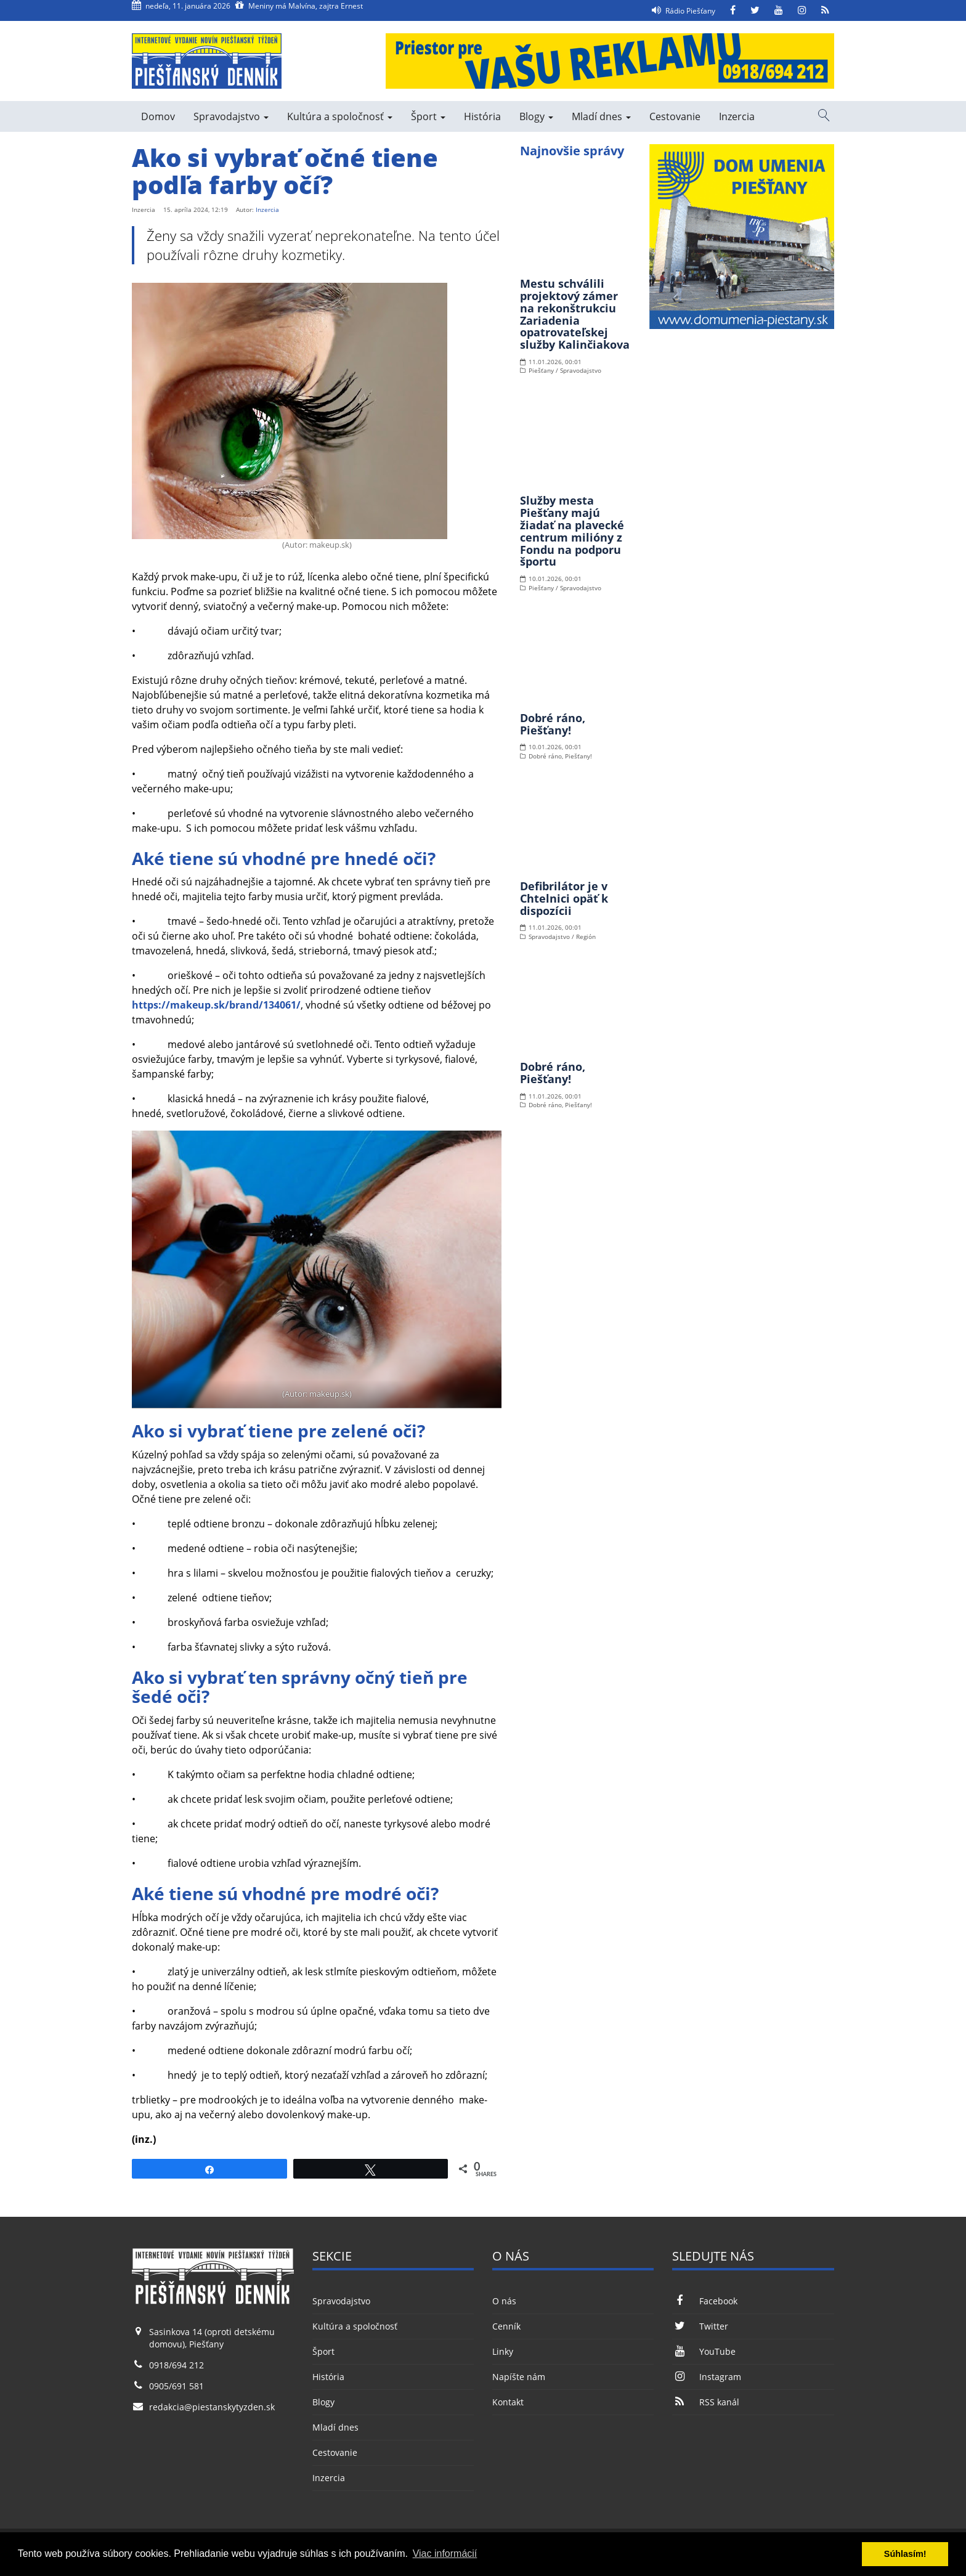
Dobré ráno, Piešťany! (552, 723)
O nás (504, 2301)
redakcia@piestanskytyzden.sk (212, 2407)
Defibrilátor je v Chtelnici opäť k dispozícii (564, 898)
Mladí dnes (601, 116)
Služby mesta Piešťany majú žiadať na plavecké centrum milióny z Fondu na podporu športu (572, 531)
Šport (428, 116)
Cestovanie (674, 116)
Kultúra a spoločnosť (339, 116)
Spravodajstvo (231, 116)
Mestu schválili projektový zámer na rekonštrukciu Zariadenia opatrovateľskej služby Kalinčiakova (575, 314)
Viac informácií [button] (445, 2553)
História (482, 116)
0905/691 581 (176, 2386)
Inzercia (737, 116)
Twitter (700, 2326)
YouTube (703, 2351)
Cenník (506, 2326)
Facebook (704, 2301)
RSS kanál (705, 2402)
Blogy (536, 116)
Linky (502, 2351)
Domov (158, 116)
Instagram (706, 2377)
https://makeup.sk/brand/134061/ (216, 1005)
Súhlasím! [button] (905, 2554)
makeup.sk (329, 1393)
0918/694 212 (176, 2365)
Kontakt (508, 2402)
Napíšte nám (518, 2377)
